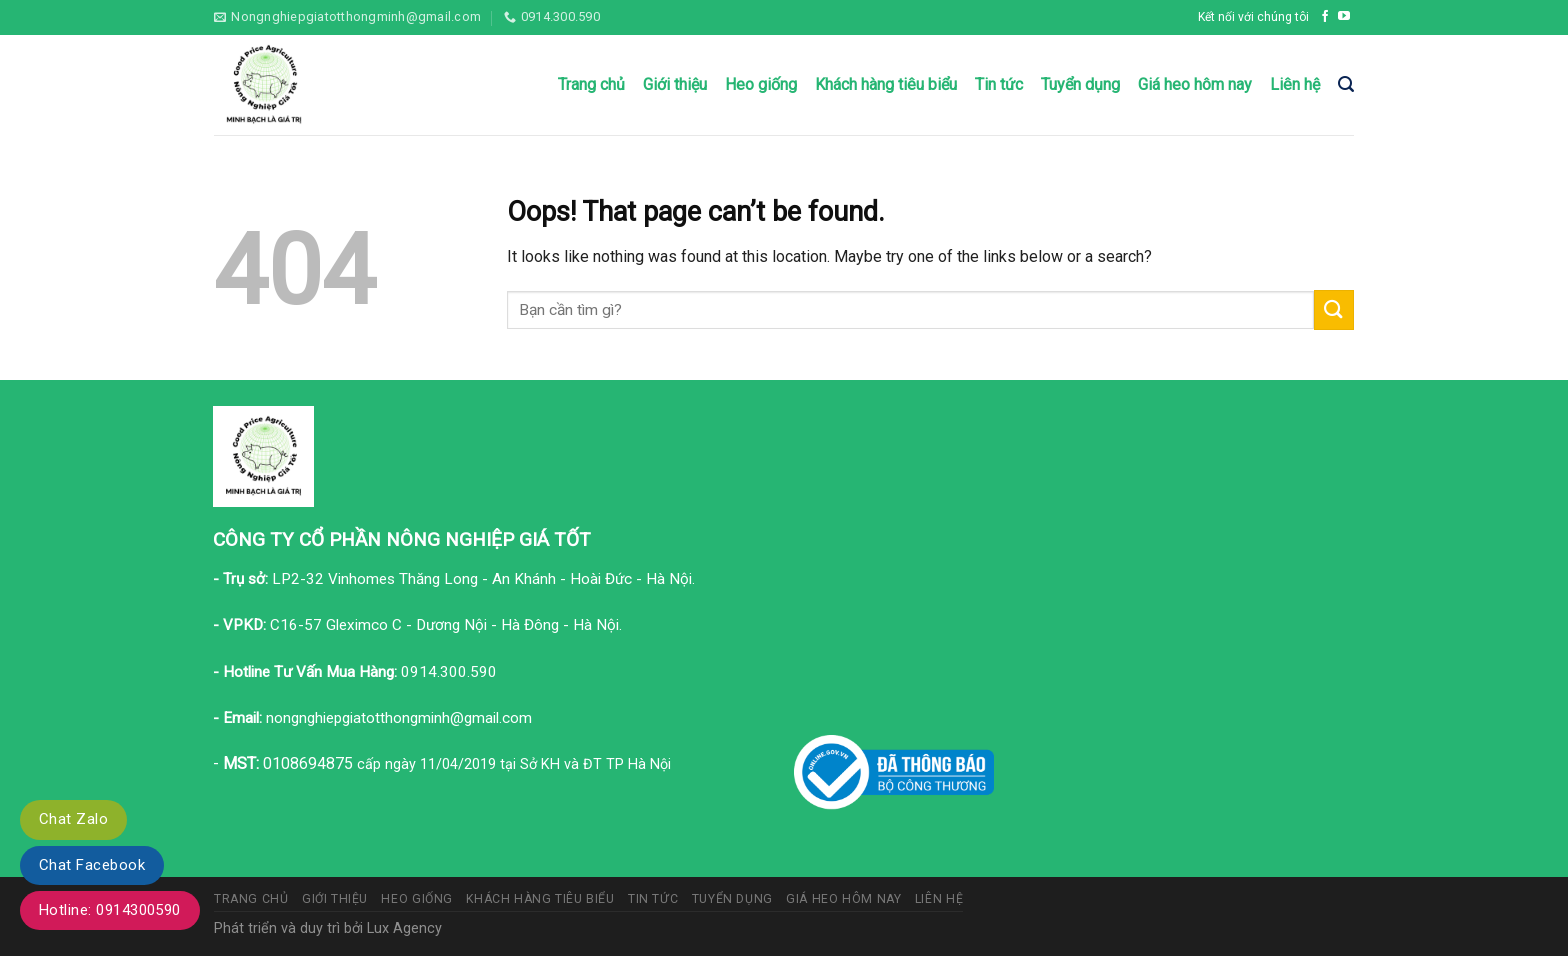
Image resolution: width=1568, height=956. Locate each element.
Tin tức (999, 84)
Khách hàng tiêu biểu (886, 84)
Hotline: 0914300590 (110, 910)
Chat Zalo (73, 819)
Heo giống (761, 84)
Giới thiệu (675, 84)
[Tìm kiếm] (1346, 84)
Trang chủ (591, 84)
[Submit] (1334, 309)
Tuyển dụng (1080, 84)
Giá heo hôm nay (1195, 84)
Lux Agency (404, 928)
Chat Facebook (92, 865)
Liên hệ (1295, 84)
